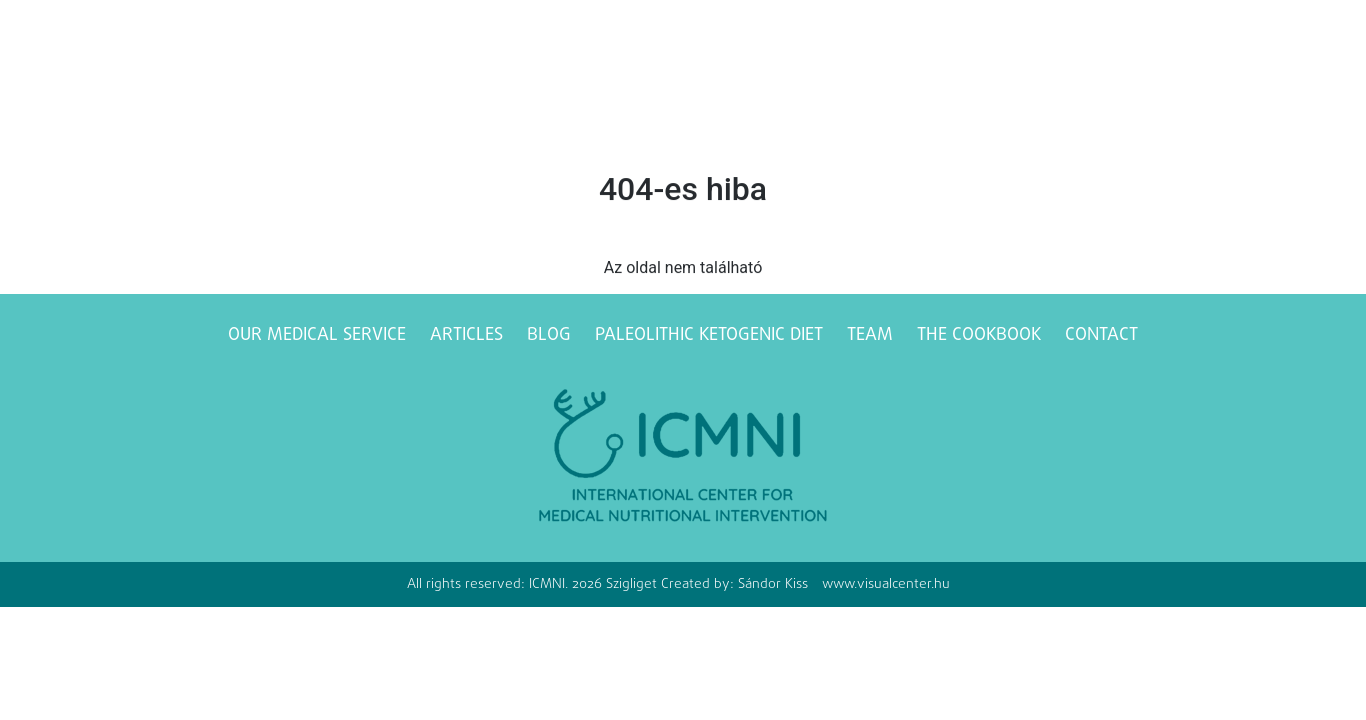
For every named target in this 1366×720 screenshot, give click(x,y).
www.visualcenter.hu (886, 584)
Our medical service (317, 335)
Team (870, 335)
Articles (466, 335)
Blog (549, 335)
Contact (1101, 335)
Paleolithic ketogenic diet (709, 335)
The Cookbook (979, 335)
